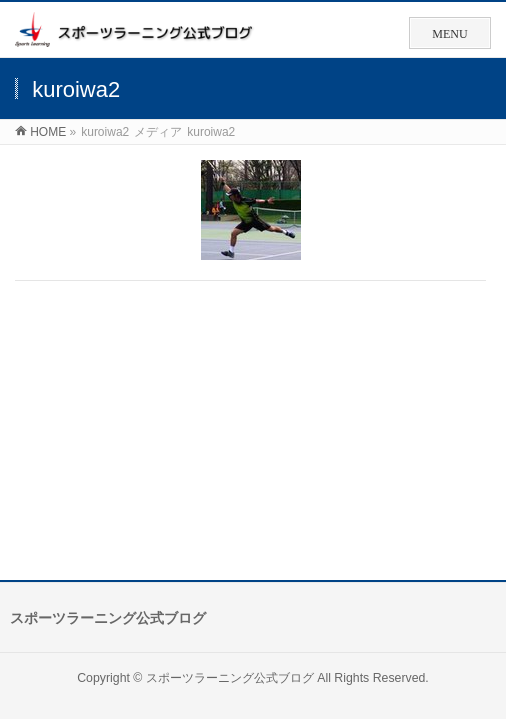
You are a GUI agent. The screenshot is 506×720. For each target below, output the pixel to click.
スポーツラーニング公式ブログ (230, 678)
